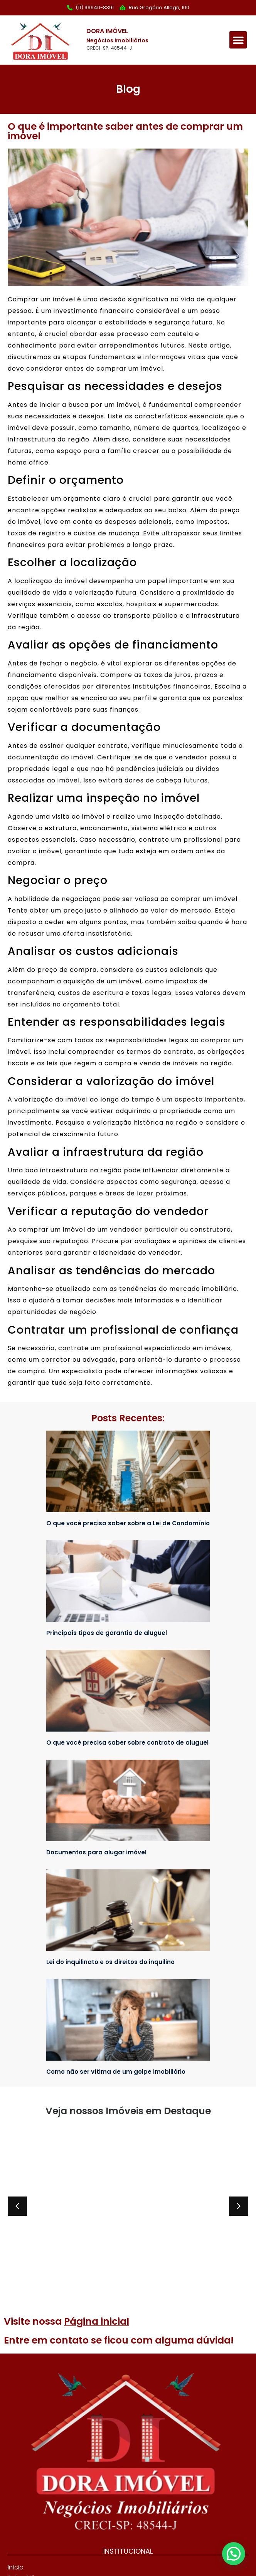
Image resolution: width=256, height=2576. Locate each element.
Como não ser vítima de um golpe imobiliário (115, 2072)
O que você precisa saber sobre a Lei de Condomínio (128, 1523)
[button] (238, 39)
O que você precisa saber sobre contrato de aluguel (127, 1743)
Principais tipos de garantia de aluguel (106, 1633)
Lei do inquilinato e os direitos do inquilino (110, 1962)
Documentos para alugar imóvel (96, 1852)
